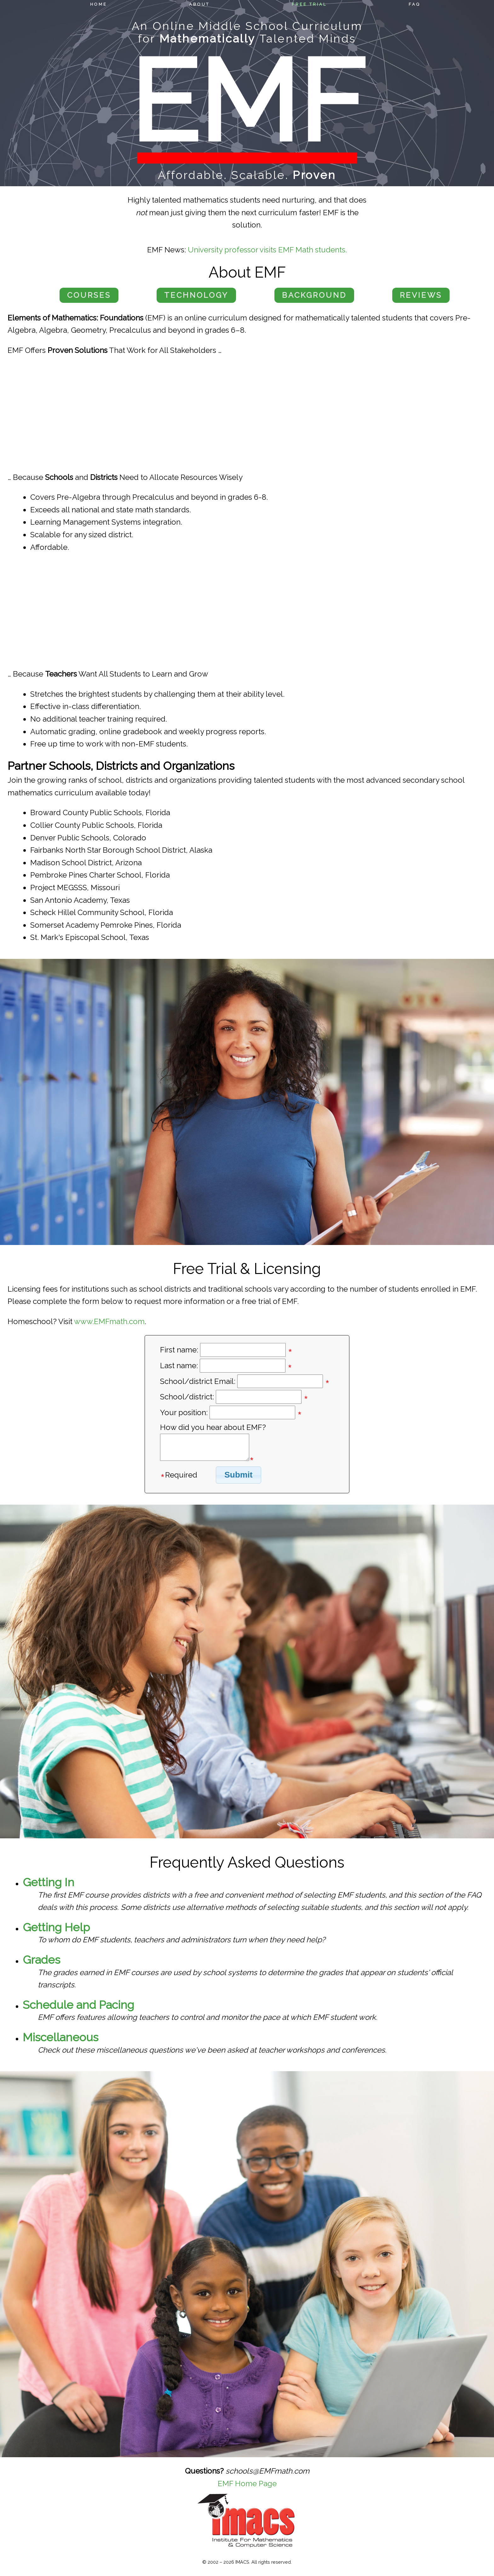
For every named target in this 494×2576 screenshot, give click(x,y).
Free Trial (309, 4)
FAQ (414, 4)
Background (314, 295)
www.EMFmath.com (109, 1321)
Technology (196, 295)
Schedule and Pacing (78, 2004)
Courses (89, 295)
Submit (238, 1474)
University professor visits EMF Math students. (267, 249)
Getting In (48, 1882)
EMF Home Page (247, 2483)
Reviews (421, 295)
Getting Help (56, 1927)
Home (98, 4)
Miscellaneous (60, 2037)
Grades (41, 1959)
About (199, 4)
